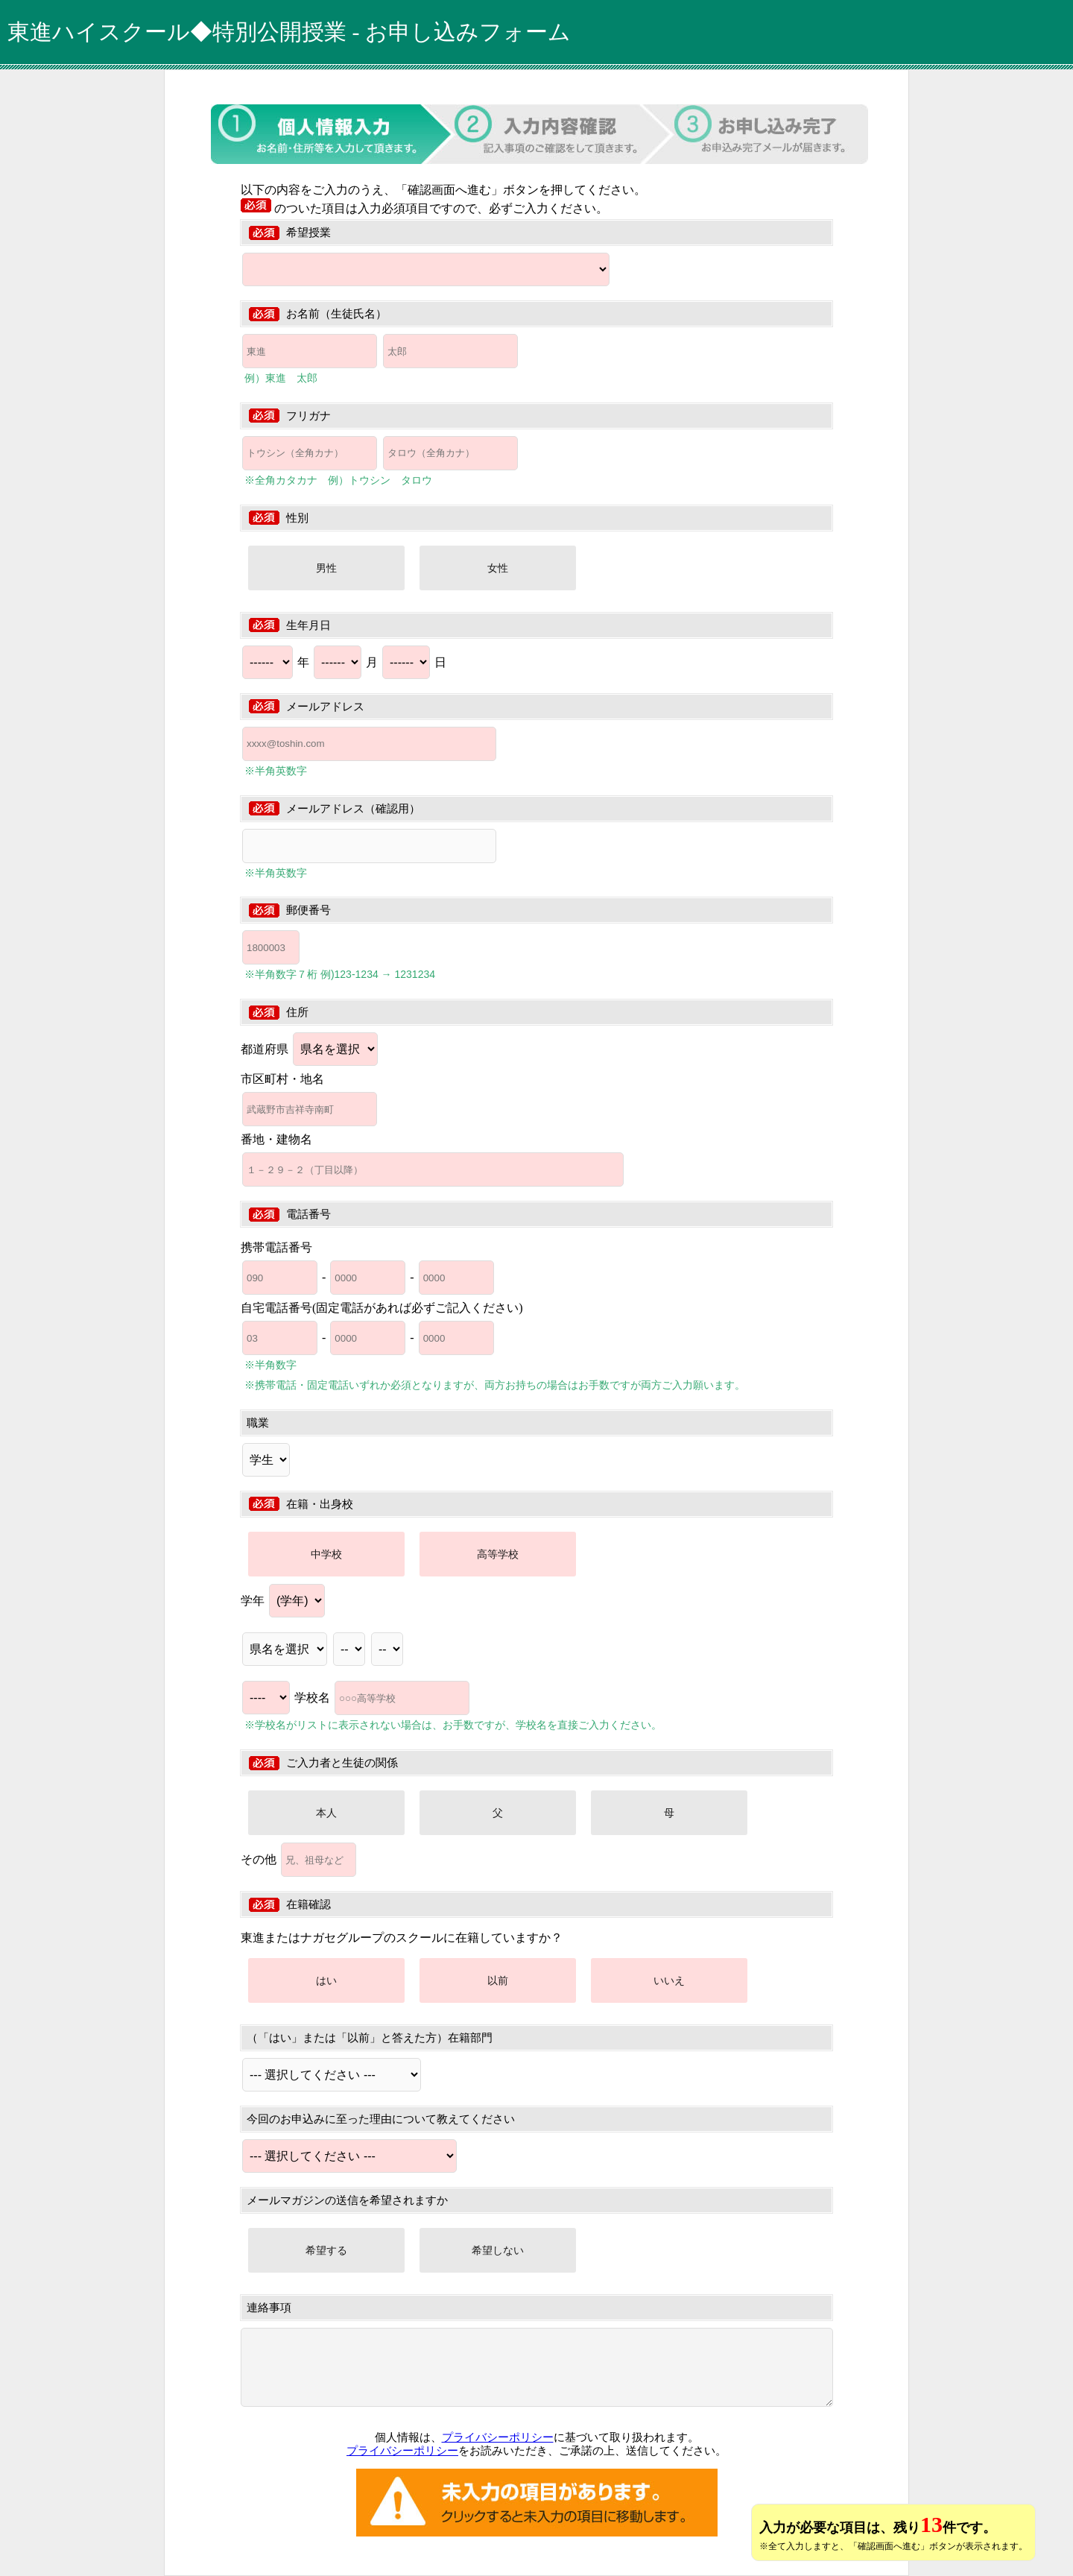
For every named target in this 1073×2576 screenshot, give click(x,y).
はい (326, 1980)
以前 (497, 1980)
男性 (326, 568)
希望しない (498, 2250)
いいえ (669, 1980)
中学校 (326, 1554)
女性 (497, 568)
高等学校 (498, 1554)
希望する (326, 2250)
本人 (326, 1813)
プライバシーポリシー (498, 2437)
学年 (283, 1600)
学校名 (381, 1697)
